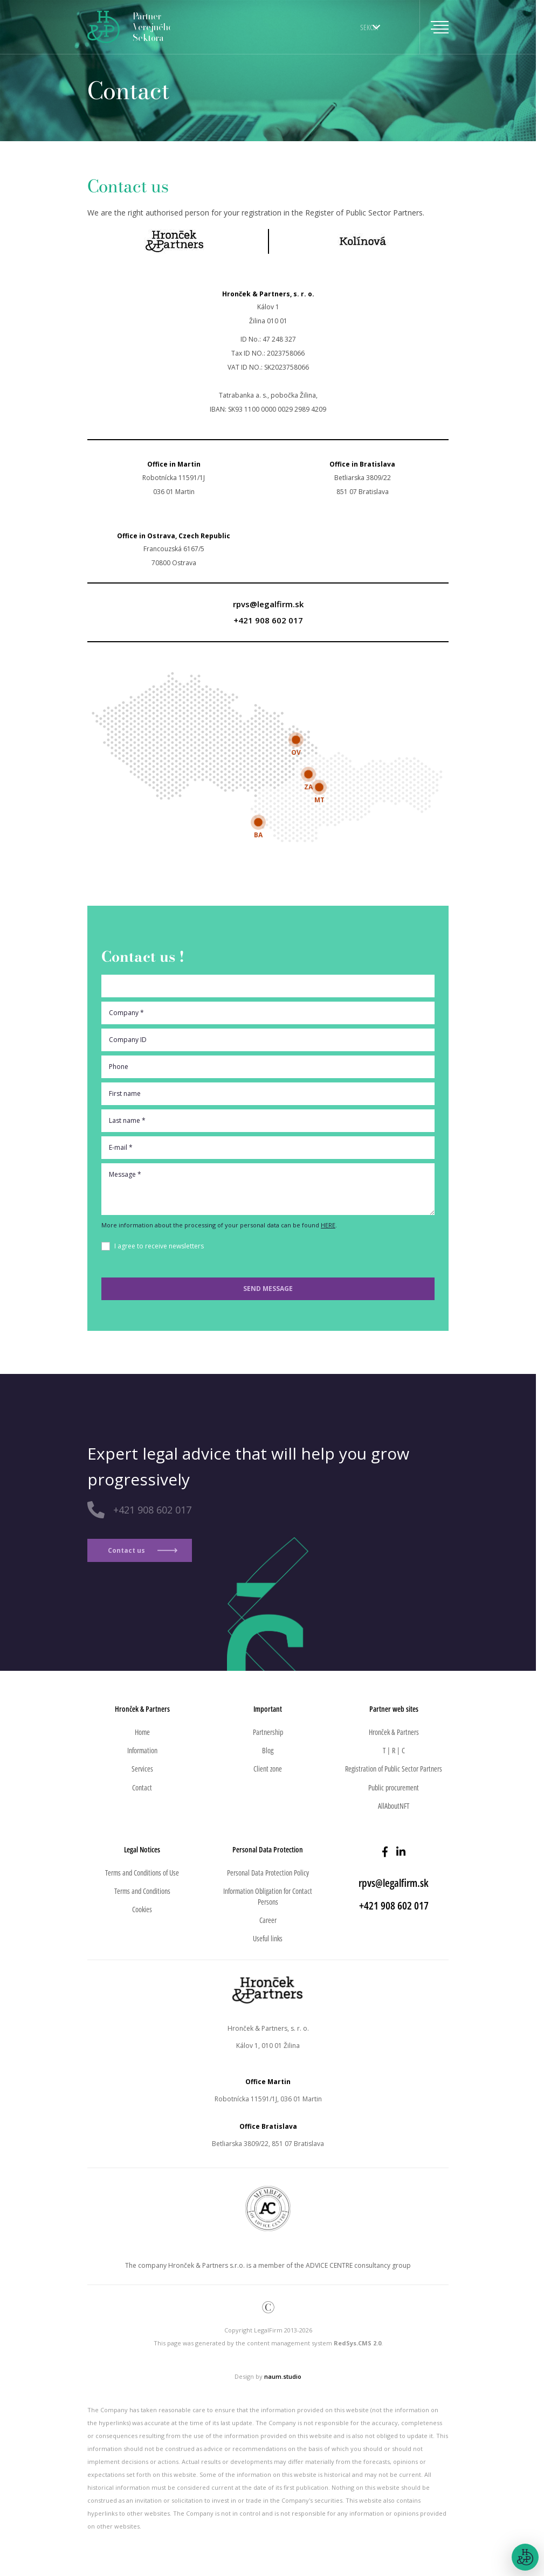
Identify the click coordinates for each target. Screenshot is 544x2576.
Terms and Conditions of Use (142, 1872)
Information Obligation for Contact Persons (267, 1896)
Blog (267, 1750)
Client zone (267, 1768)
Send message (268, 1288)
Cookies (142, 1909)
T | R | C (394, 1750)
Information (142, 1750)
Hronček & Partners (394, 1732)
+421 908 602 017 (268, 620)
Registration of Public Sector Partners (393, 1768)
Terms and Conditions (142, 1891)
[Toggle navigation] (434, 27)
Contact (142, 1787)
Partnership (268, 1732)
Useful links (268, 1938)
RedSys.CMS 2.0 (357, 2343)
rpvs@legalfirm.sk (268, 604)
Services (142, 1768)
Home (142, 1732)
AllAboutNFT (393, 1806)
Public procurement (393, 1787)
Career (268, 1920)
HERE (328, 1225)
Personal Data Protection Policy (268, 1872)
